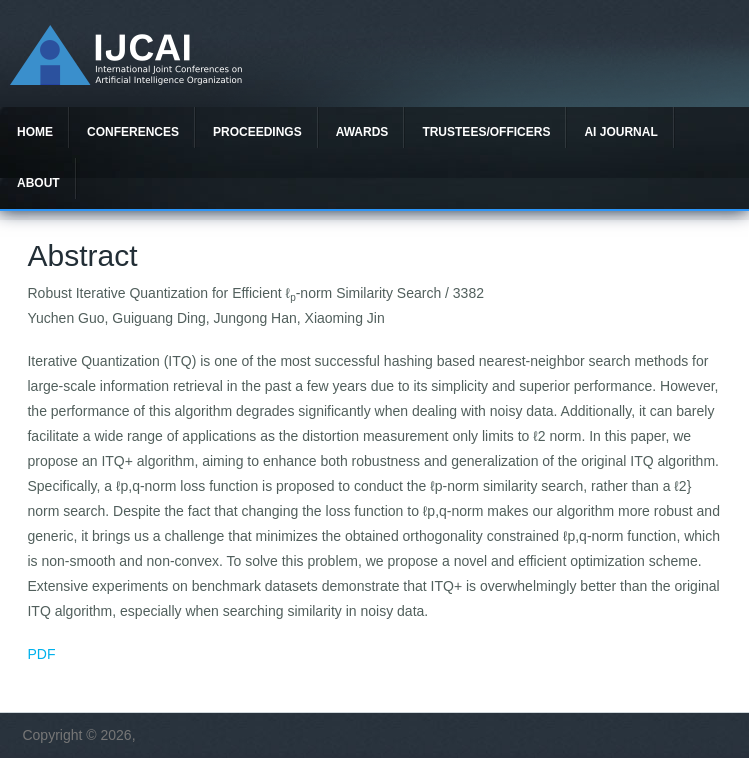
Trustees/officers (486, 132)
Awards (362, 132)
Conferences (133, 132)
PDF (41, 654)
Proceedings (257, 132)
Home (35, 132)
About (38, 183)
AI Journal (620, 132)
